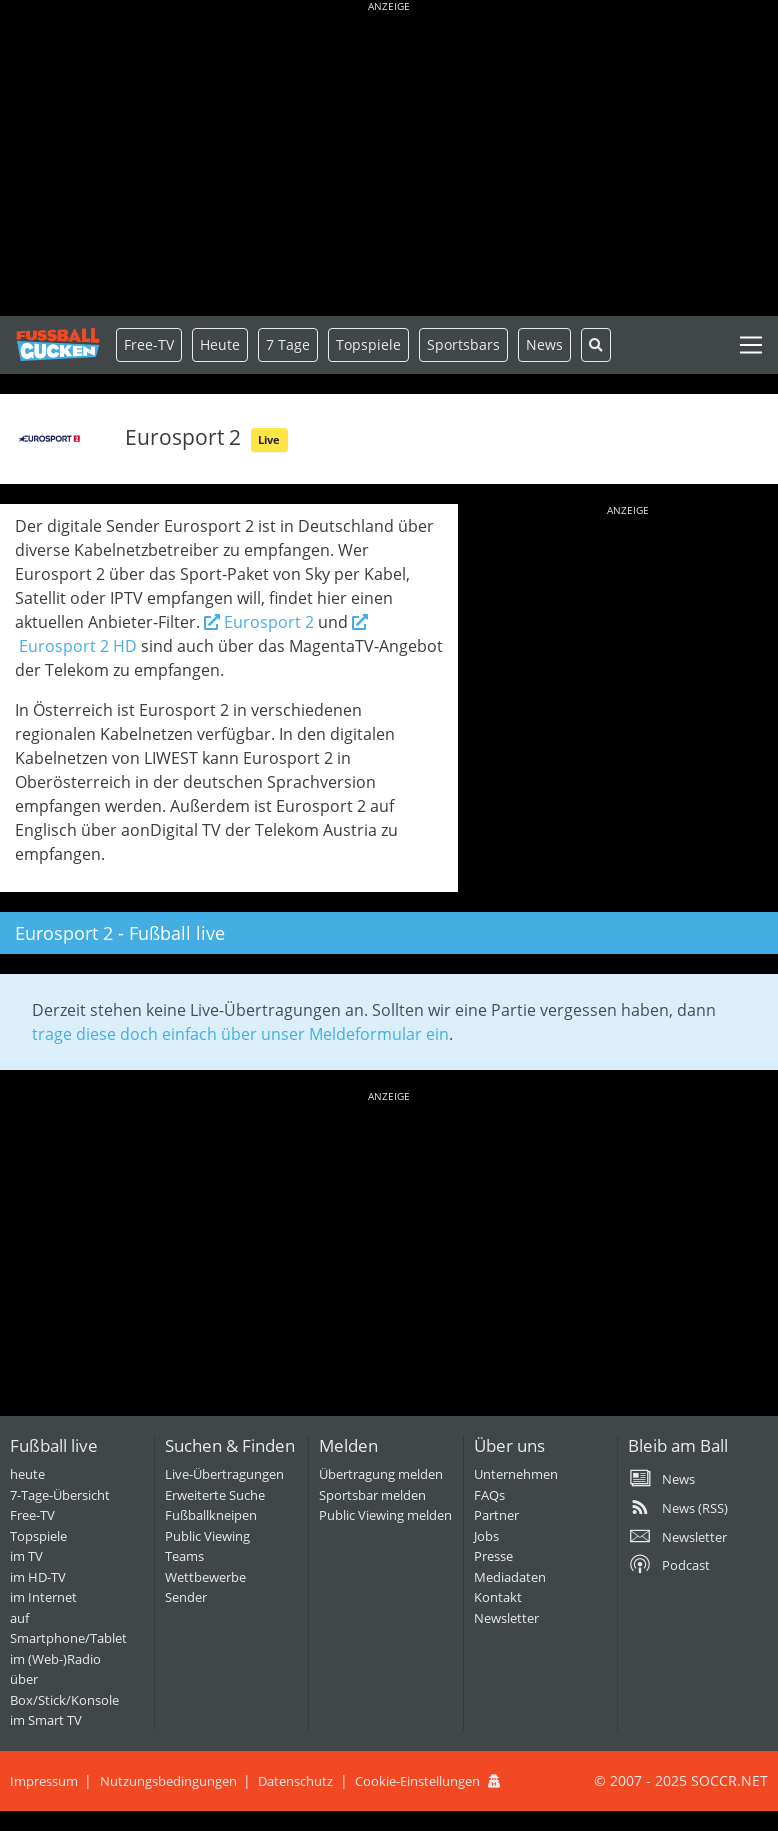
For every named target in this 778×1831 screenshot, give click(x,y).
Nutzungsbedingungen (168, 1781)
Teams (184, 1556)
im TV (26, 1556)
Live (269, 439)
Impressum (44, 1781)
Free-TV (149, 344)
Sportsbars (463, 344)
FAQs (489, 1495)
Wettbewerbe (205, 1577)
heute (27, 1474)
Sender (186, 1597)
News (544, 344)
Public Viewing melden (385, 1515)
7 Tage (288, 344)
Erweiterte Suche (215, 1495)
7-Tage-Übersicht (60, 1495)
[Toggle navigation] (751, 345)
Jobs (486, 1536)
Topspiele (38, 1536)
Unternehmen (516, 1474)
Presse (493, 1556)
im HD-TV (38, 1577)
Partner (496, 1515)
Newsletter (506, 1618)
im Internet (43, 1597)
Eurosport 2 (259, 622)
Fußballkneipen (211, 1515)
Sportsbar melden (372, 1495)
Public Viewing (207, 1536)
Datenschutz (295, 1781)
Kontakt (498, 1597)
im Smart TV (46, 1720)
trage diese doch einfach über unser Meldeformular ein (240, 1034)
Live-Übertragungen (224, 1474)
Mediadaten (510, 1577)
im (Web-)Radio (55, 1659)
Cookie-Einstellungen (417, 1781)
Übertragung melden (381, 1474)
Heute (220, 344)
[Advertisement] (389, 160)
